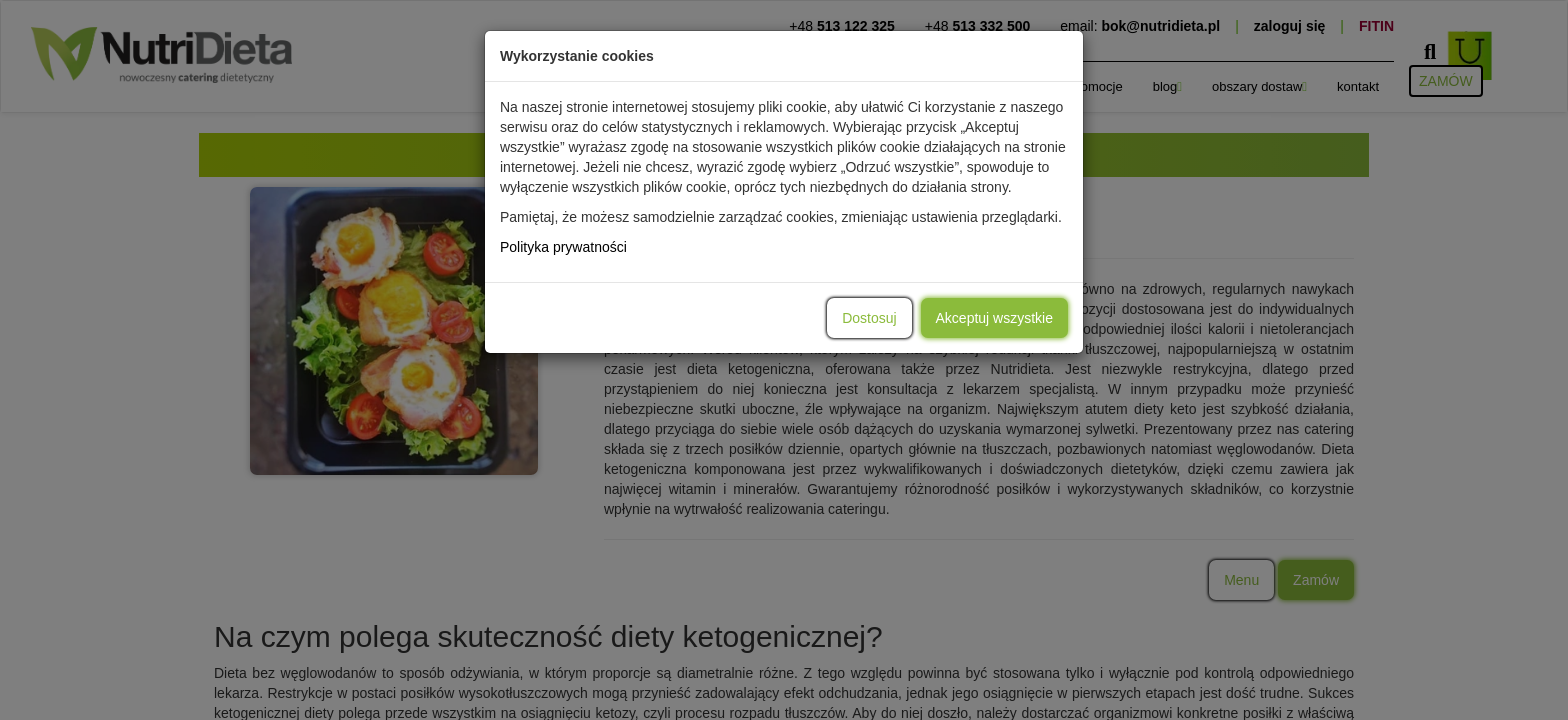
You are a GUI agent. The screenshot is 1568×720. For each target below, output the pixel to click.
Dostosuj (869, 318)
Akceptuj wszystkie (994, 318)
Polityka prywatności (563, 247)
